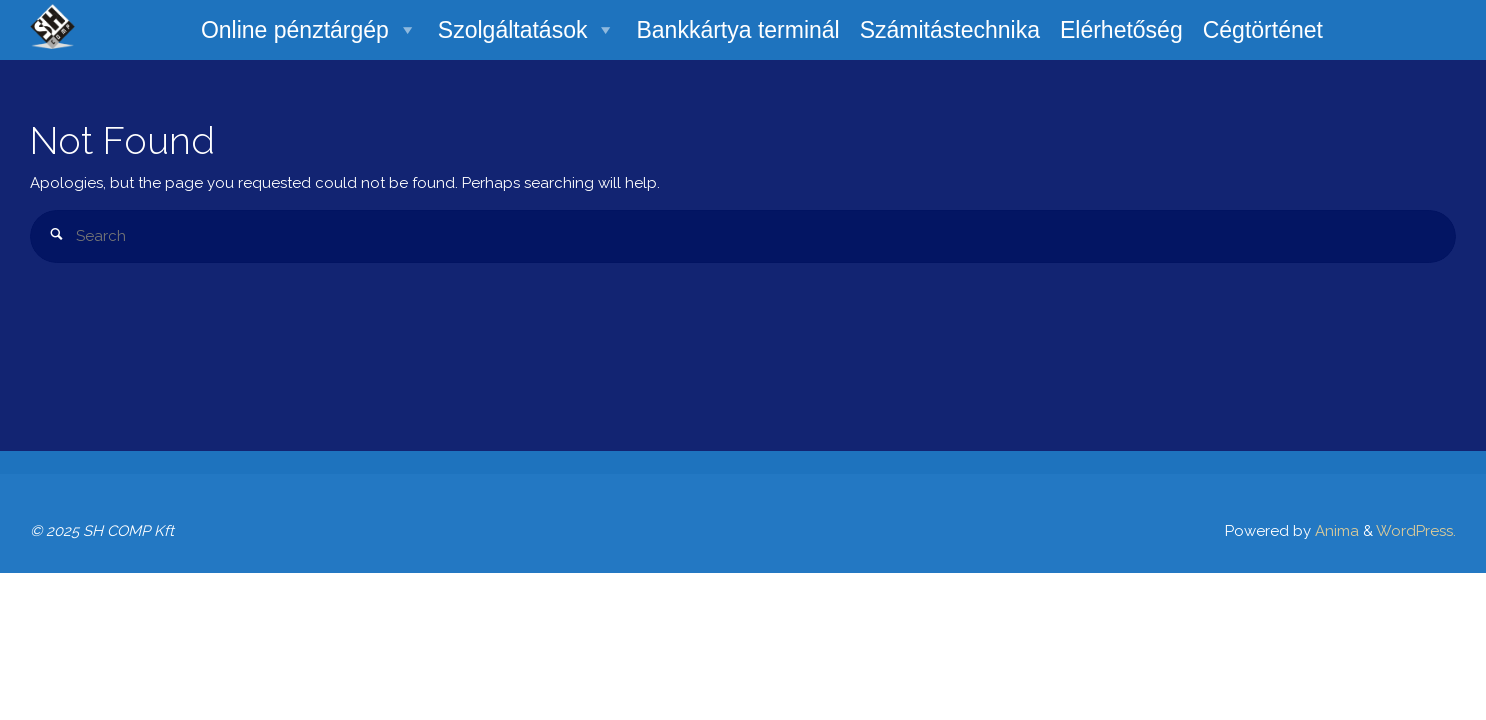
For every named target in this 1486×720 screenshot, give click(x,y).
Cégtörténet (1263, 30)
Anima (1335, 531)
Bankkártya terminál (737, 30)
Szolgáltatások (527, 30)
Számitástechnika (950, 30)
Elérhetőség (1121, 30)
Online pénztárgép (309, 30)
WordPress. (1416, 531)
